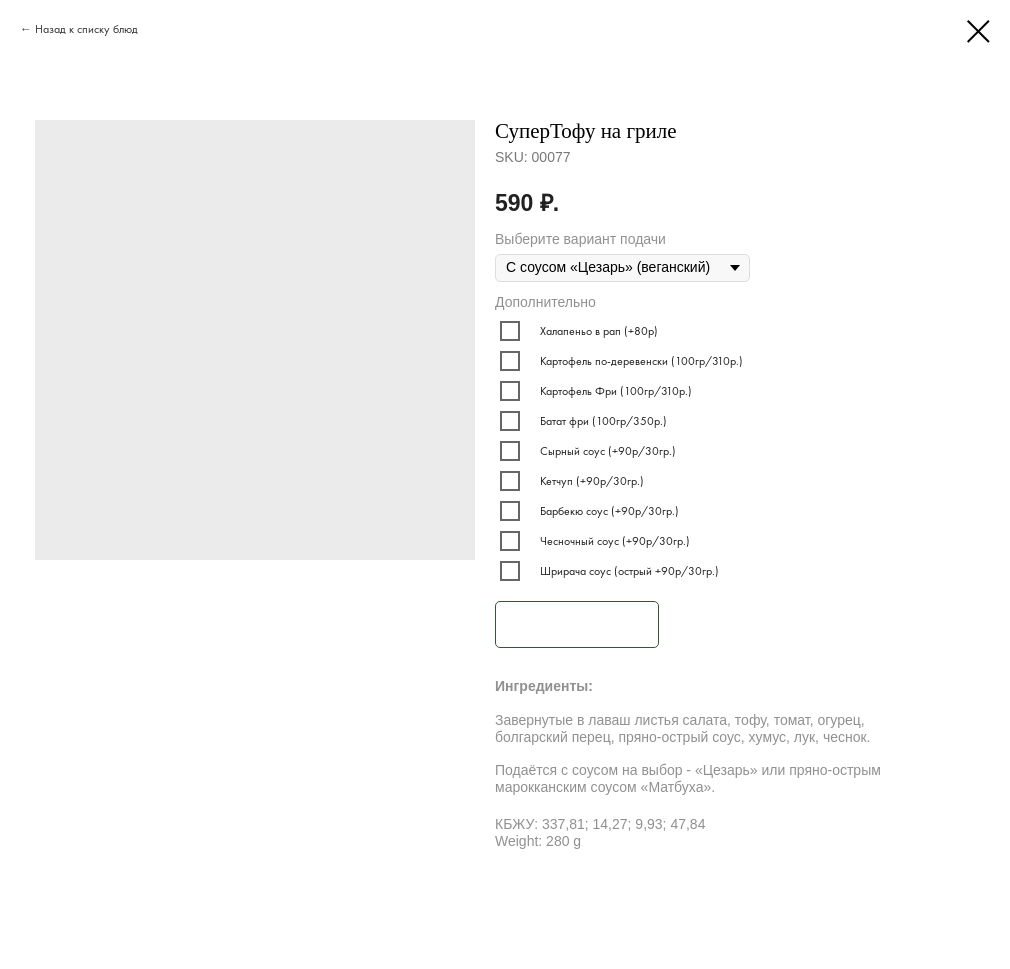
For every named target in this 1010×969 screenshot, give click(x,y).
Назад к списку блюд (86, 29)
